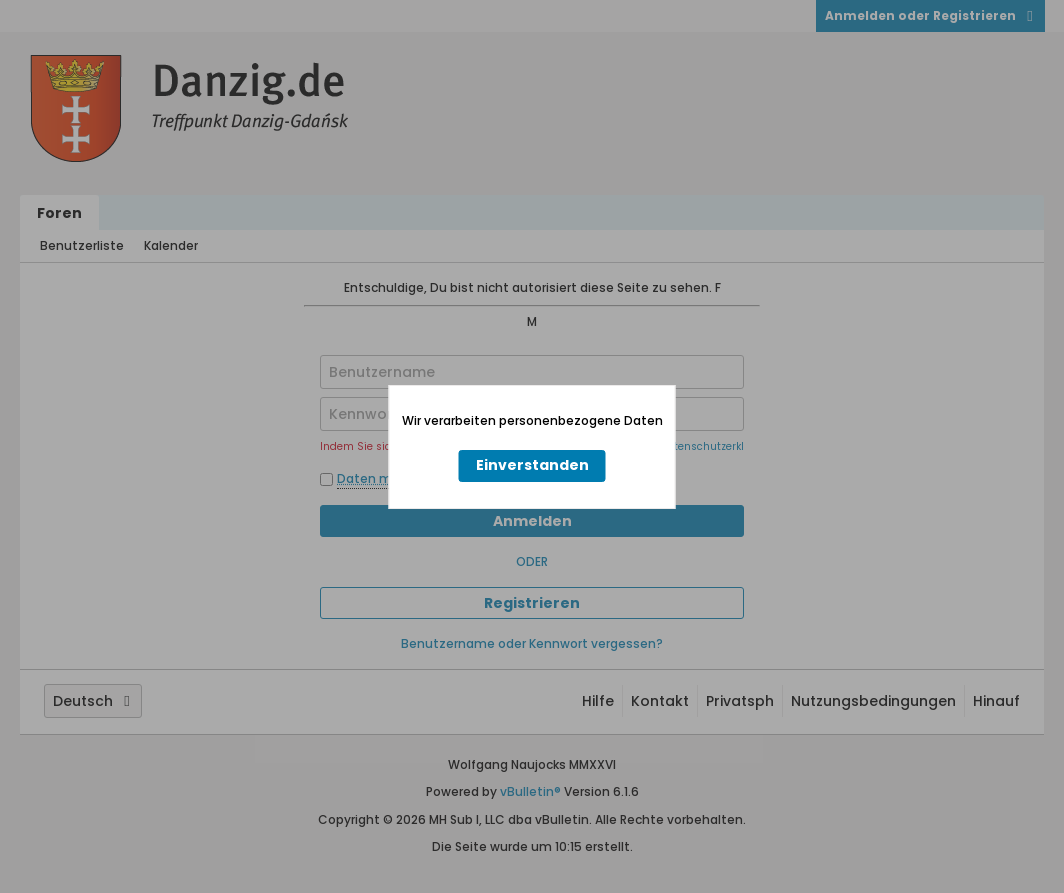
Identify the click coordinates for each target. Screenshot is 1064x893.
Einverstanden (532, 465)
